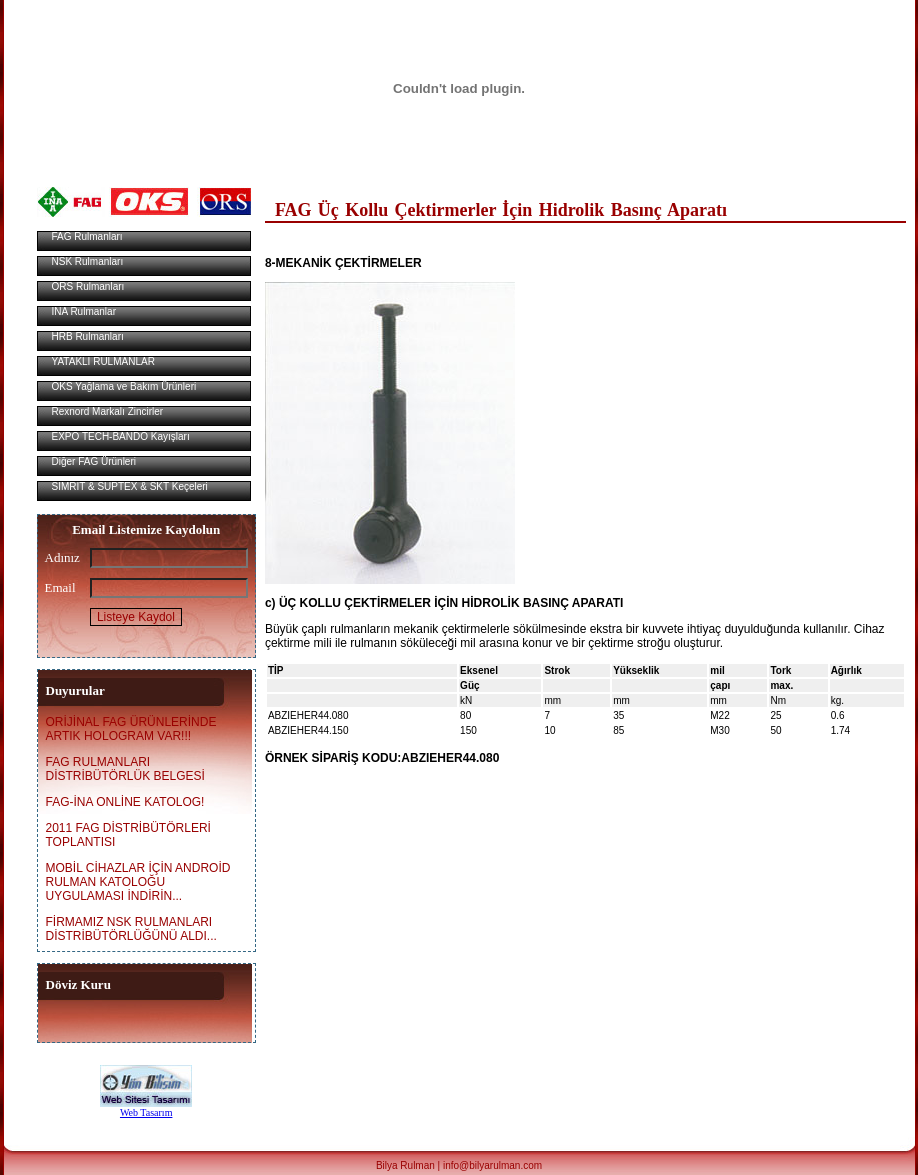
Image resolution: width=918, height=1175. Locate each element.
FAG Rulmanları (88, 236)
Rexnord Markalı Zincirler (108, 411)
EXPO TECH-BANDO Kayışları (120, 436)
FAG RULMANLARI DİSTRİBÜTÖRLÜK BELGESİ (125, 769)
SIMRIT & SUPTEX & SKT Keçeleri (129, 486)
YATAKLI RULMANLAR (104, 361)
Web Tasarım (146, 1112)
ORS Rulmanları (88, 286)
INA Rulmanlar (85, 311)
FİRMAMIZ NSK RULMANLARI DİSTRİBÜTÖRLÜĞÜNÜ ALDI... (131, 929)
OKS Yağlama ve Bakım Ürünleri (125, 386)
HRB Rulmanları (89, 336)
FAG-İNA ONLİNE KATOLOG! (125, 802)
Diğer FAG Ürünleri (95, 461)
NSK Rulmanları (87, 261)
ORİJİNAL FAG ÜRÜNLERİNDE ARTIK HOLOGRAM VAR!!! (131, 729)
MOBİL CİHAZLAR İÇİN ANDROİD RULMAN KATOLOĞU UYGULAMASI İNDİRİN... (138, 882)
